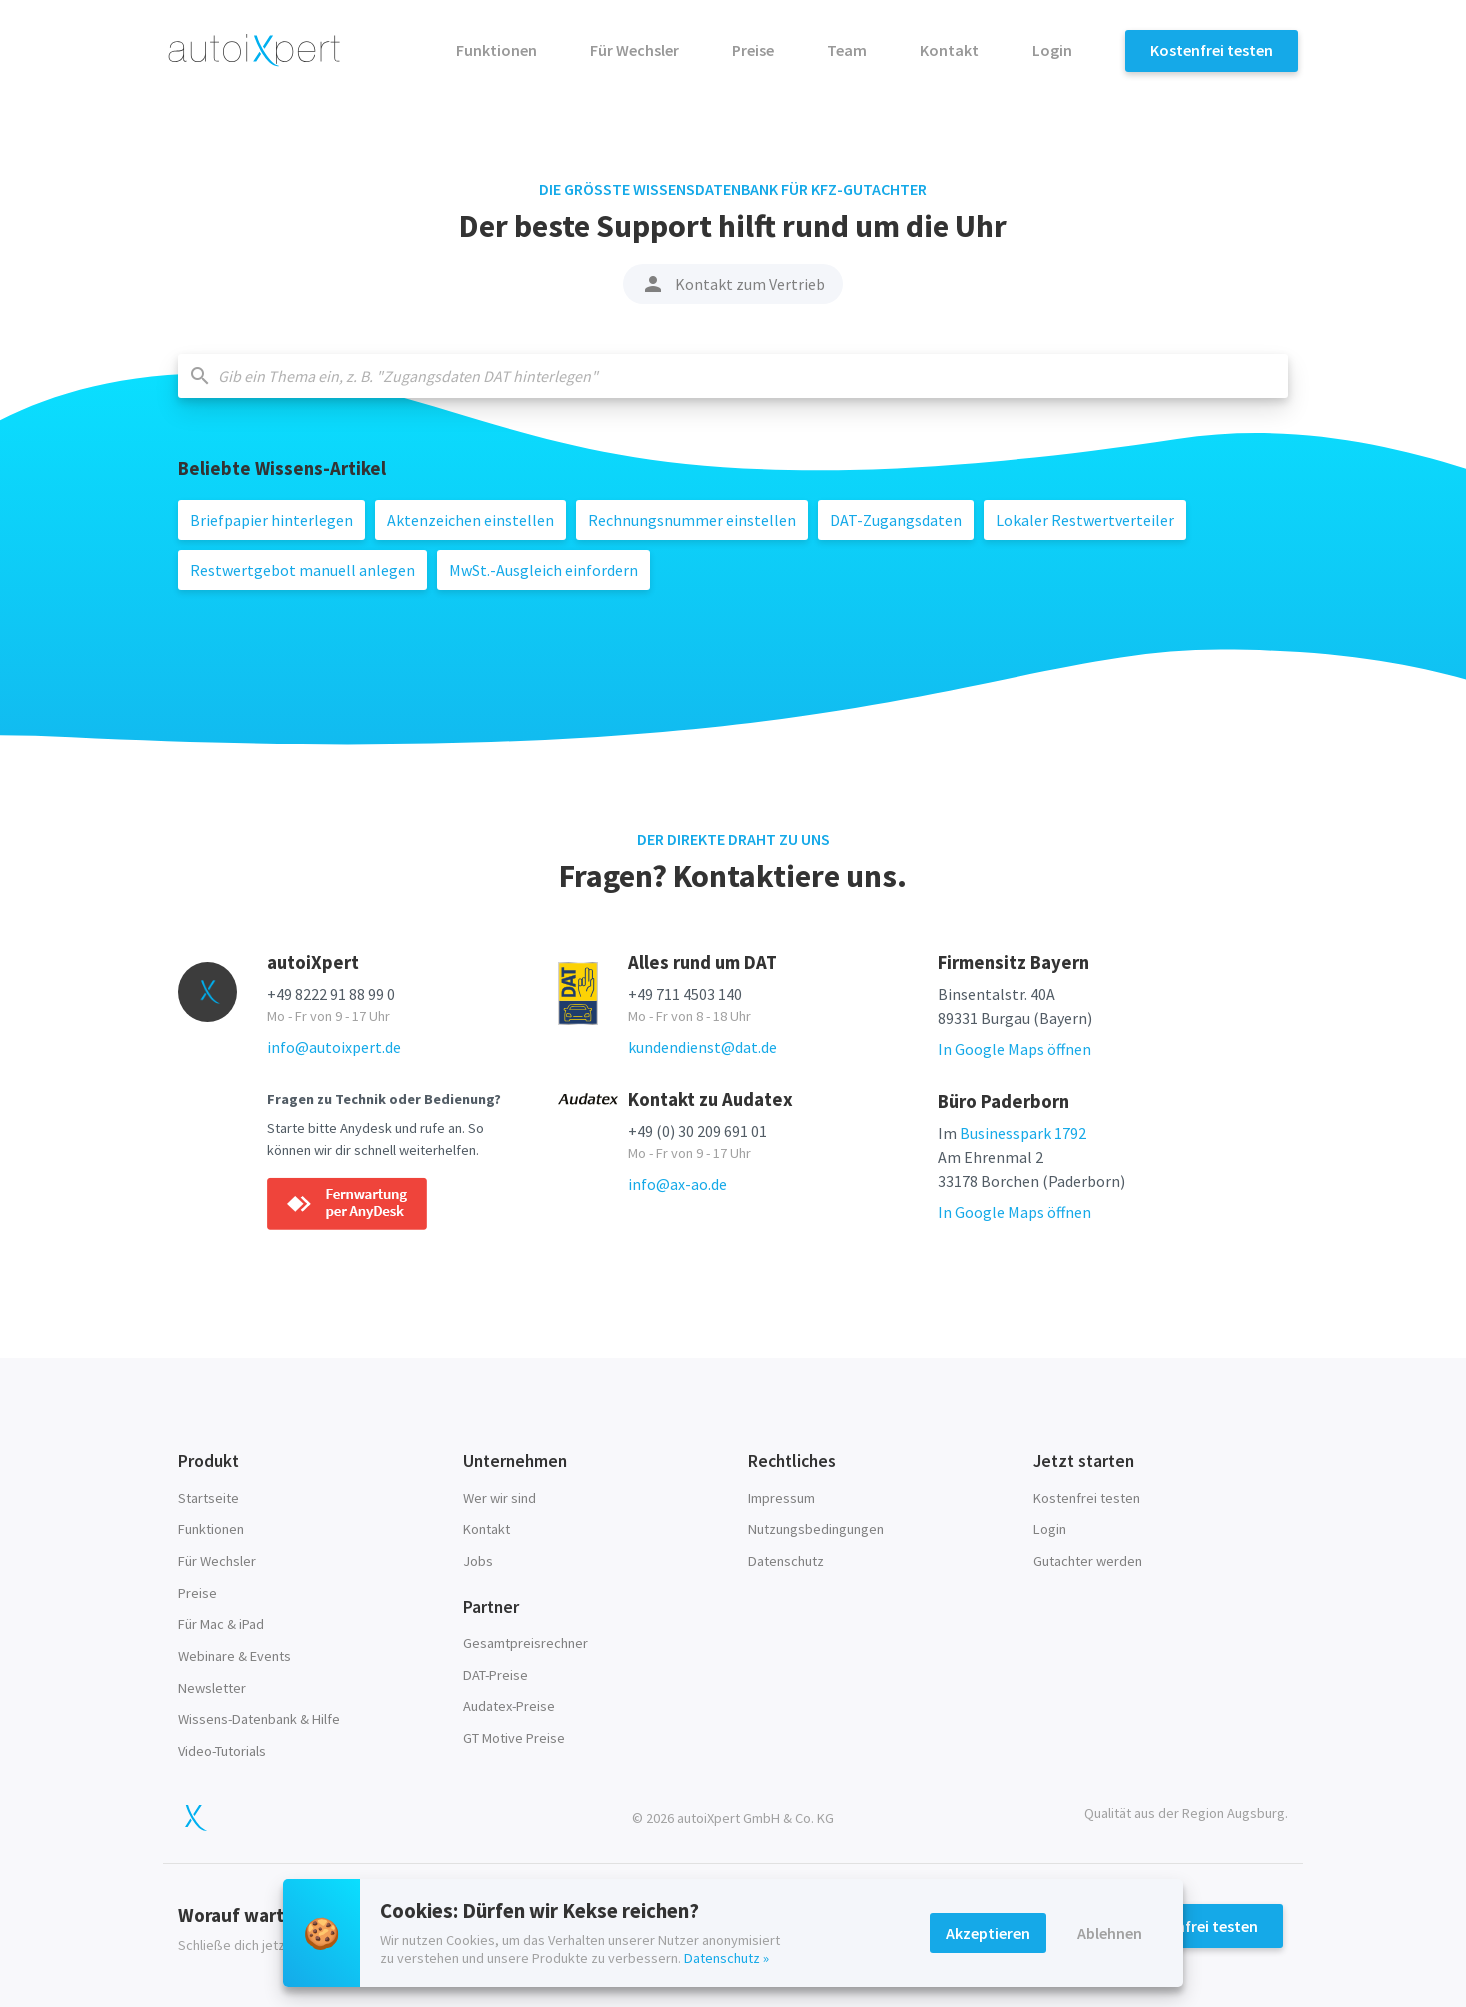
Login (1053, 50)
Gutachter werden (1087, 1561)
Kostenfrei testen (1211, 50)
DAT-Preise (495, 1675)
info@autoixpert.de (334, 1047)
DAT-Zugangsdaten (896, 520)
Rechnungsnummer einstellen (692, 520)
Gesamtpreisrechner (525, 1643)
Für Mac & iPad (221, 1624)
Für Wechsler (636, 50)
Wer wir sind (499, 1498)
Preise (754, 50)
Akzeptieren (988, 1933)
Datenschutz (786, 1561)
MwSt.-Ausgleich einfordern (543, 570)
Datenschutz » (726, 1958)
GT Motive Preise (514, 1738)
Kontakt (951, 50)
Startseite (208, 1498)
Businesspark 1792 (1023, 1133)
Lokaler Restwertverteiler (1085, 520)
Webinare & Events (234, 1656)
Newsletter (212, 1688)
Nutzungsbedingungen (816, 1529)
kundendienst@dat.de (702, 1047)
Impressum (781, 1498)
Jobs (478, 1561)
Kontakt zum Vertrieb (733, 284)
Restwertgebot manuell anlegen (302, 570)
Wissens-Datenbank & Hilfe (259, 1719)
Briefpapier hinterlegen (271, 520)
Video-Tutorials (222, 1751)
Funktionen (498, 50)
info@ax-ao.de (677, 1184)
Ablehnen (1109, 1933)
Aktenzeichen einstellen (470, 520)
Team (848, 50)
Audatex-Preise (509, 1706)
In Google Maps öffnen (1014, 1049)
